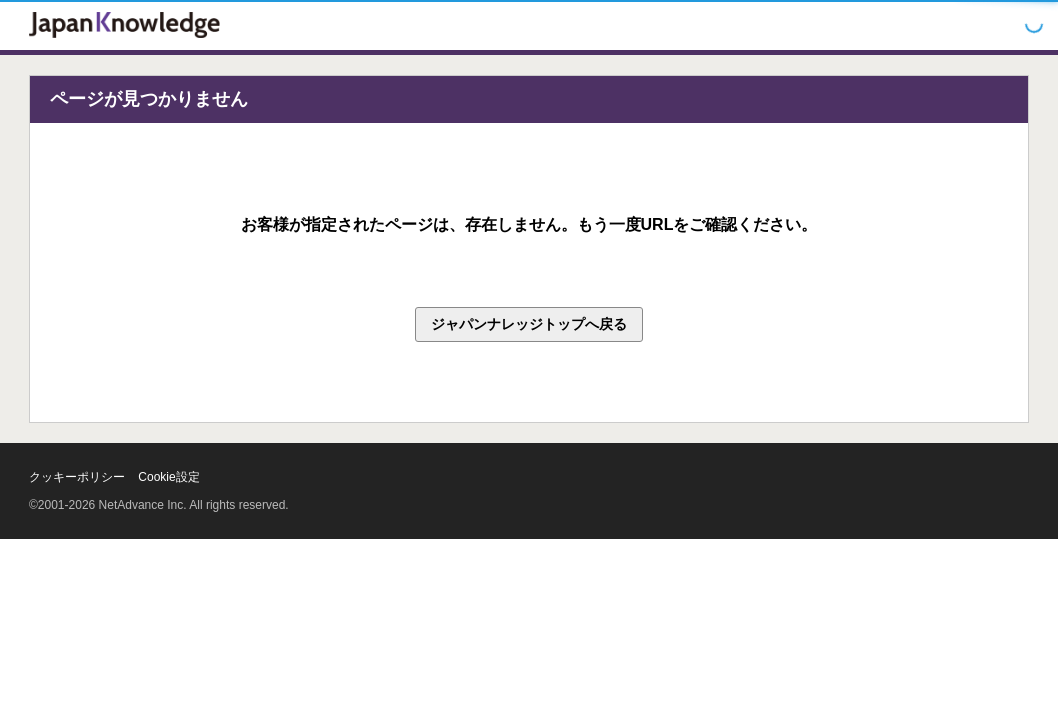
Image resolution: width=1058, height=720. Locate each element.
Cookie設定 (168, 477)
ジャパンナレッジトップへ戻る (529, 324)
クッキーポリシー (77, 477)
